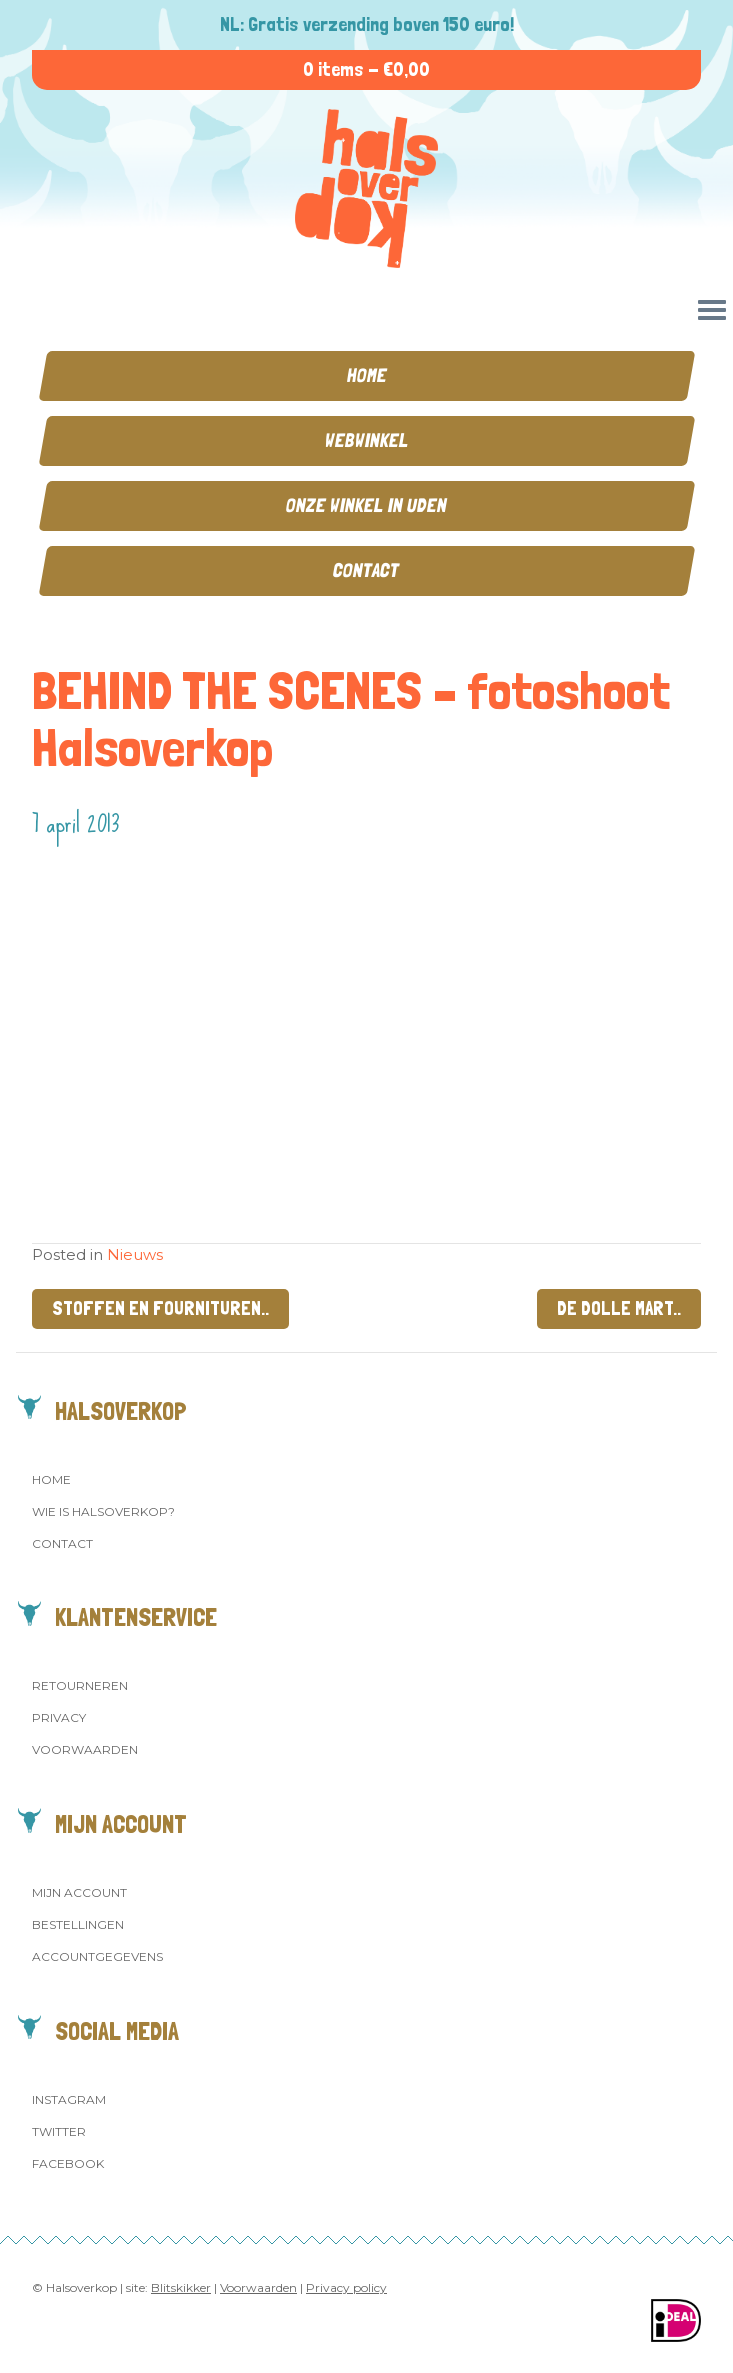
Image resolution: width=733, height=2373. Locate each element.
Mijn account (79, 1892)
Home (367, 375)
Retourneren (80, 1685)
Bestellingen (78, 1924)
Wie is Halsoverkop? (103, 1511)
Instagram (69, 2099)
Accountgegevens (97, 1956)
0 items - (366, 69)
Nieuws (135, 1254)
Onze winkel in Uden (366, 505)
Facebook (68, 2163)
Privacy (59, 1717)
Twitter (59, 2131)
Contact (366, 570)
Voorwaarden (85, 1749)
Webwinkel (367, 440)
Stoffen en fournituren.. (160, 1308)
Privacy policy (346, 2287)
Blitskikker (181, 2287)
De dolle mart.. (619, 1308)
